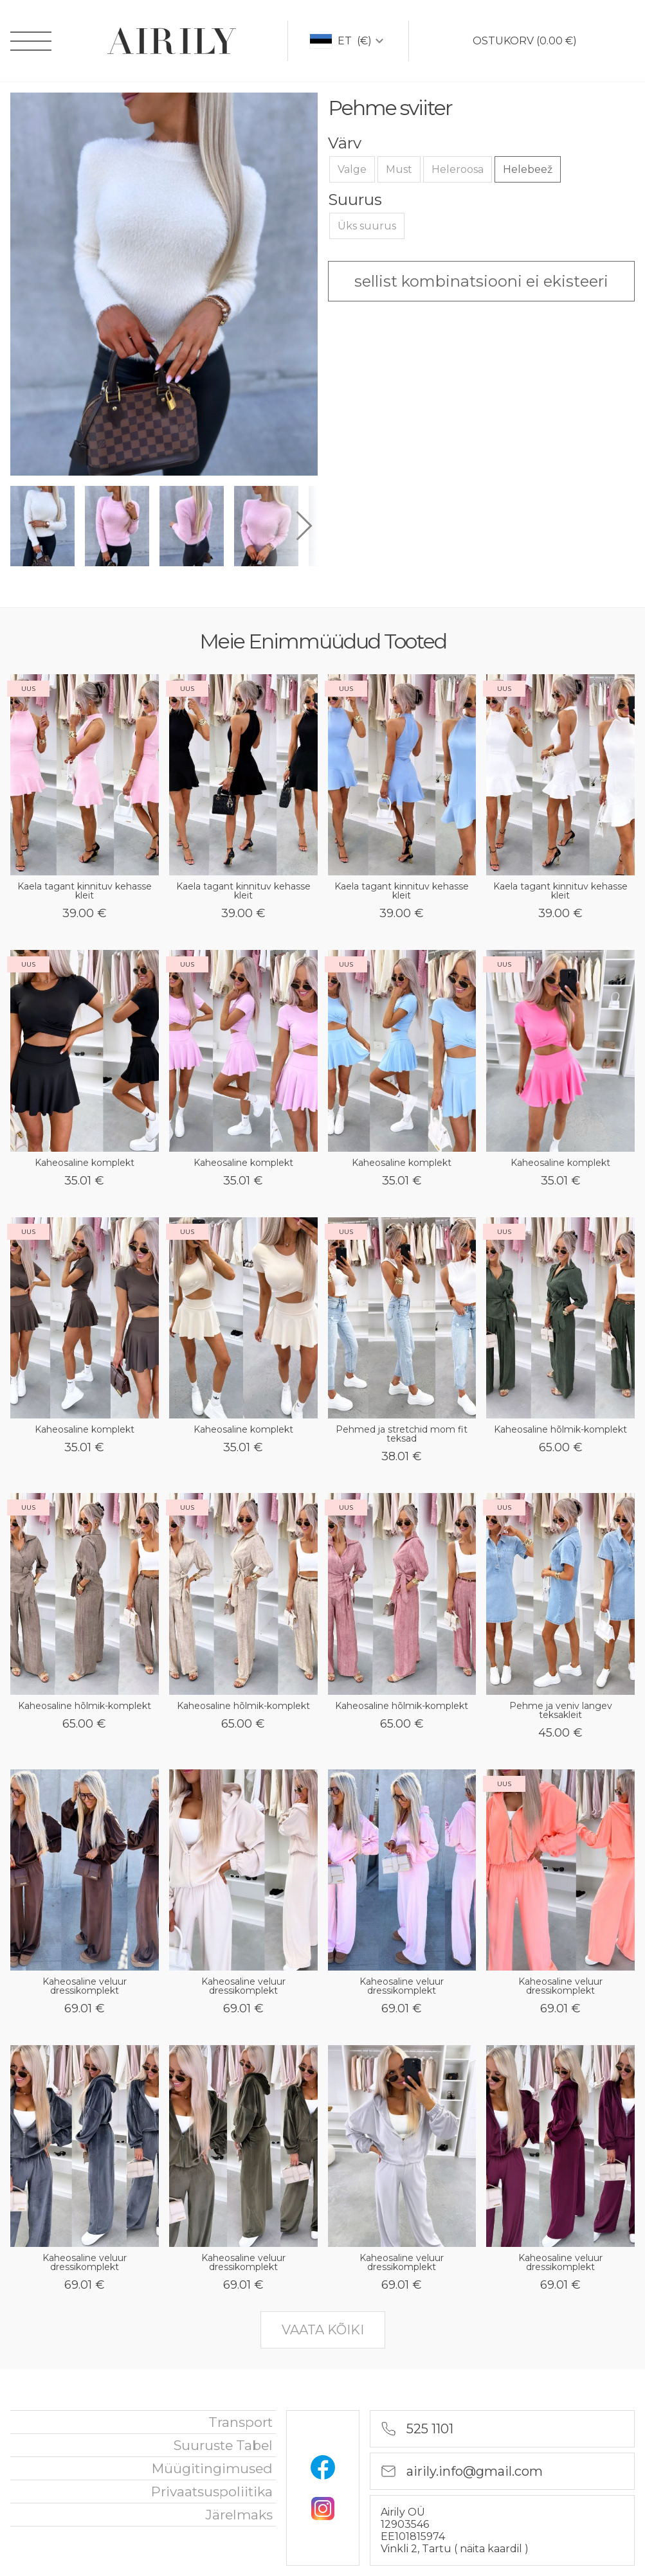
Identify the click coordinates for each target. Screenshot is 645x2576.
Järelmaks (239, 2515)
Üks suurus (367, 226)
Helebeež (527, 169)
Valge (352, 169)
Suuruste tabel (223, 2445)
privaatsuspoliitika (212, 2491)
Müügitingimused (212, 2468)
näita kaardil (492, 2549)
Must (399, 169)
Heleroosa (458, 169)
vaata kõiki (323, 2330)
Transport (240, 2422)
